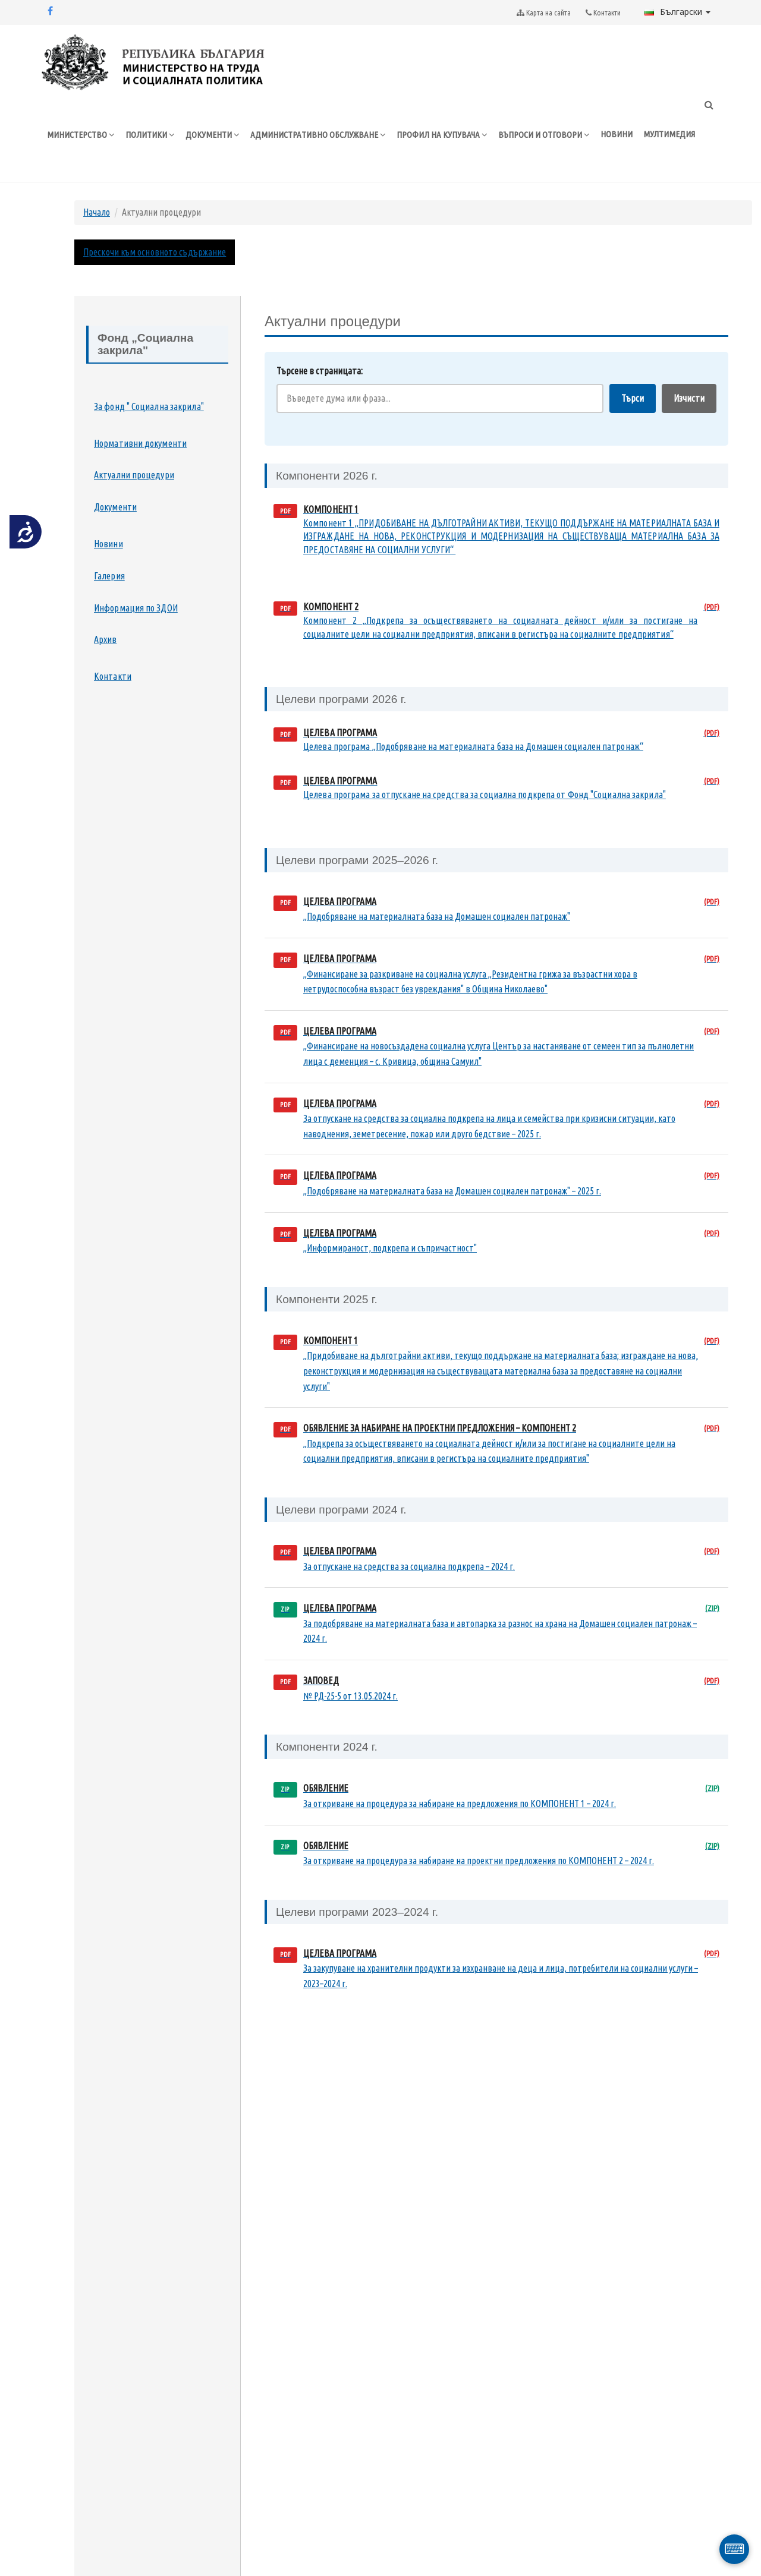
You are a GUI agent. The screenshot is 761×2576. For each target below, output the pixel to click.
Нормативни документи (140, 443)
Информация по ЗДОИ (136, 608)
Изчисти (689, 398)
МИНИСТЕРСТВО (81, 135)
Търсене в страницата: (319, 370)
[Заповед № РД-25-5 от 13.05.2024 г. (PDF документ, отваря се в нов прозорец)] (496, 1688)
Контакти (112, 676)
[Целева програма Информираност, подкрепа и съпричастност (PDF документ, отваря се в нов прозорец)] (496, 1241)
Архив (105, 639)
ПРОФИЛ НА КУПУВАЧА (442, 135)
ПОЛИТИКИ (150, 135)
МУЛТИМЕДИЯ (669, 134)
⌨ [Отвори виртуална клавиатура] (734, 2549)
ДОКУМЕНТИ (212, 135)
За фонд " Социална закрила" (149, 406)
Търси (632, 398)
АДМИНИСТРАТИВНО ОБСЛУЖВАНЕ (318, 135)
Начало (96, 212)
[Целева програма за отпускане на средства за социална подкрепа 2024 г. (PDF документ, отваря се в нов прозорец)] (496, 1559)
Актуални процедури (134, 474)
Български (677, 11)
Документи (115, 507)
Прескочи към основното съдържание (154, 252)
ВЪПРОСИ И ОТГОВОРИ (544, 135)
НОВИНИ (616, 134)
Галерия (109, 575)
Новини (108, 543)
